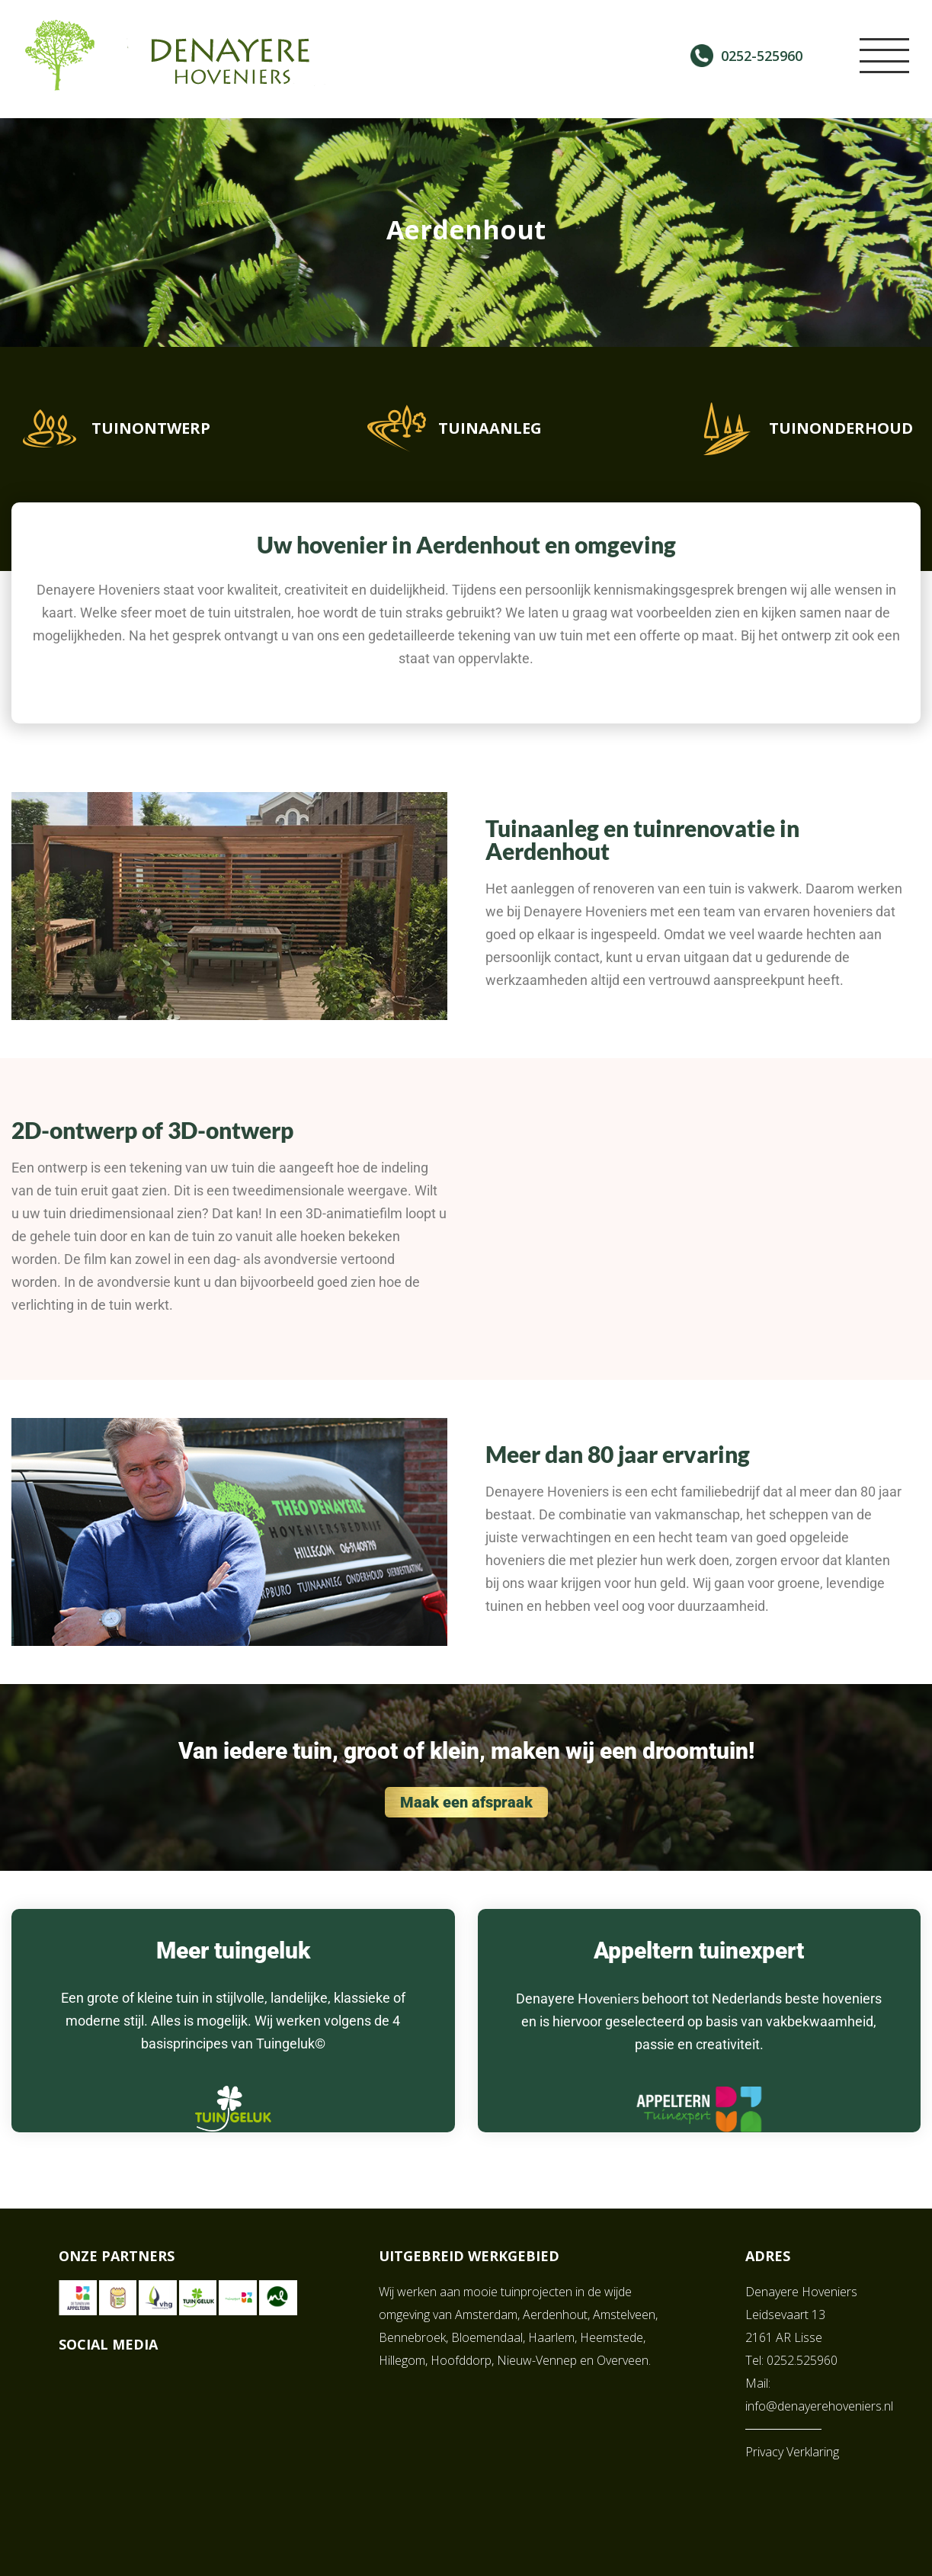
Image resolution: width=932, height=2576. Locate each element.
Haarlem (551, 2329)
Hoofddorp (461, 2352)
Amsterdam (486, 2307)
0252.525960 (802, 2352)
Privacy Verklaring (792, 2444)
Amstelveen (624, 2307)
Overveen (623, 2352)
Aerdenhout (555, 2307)
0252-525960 (761, 56)
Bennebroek (412, 2329)
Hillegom (402, 2352)
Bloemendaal (487, 2329)
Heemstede (611, 2329)
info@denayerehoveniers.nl (819, 2398)
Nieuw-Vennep (537, 2352)
